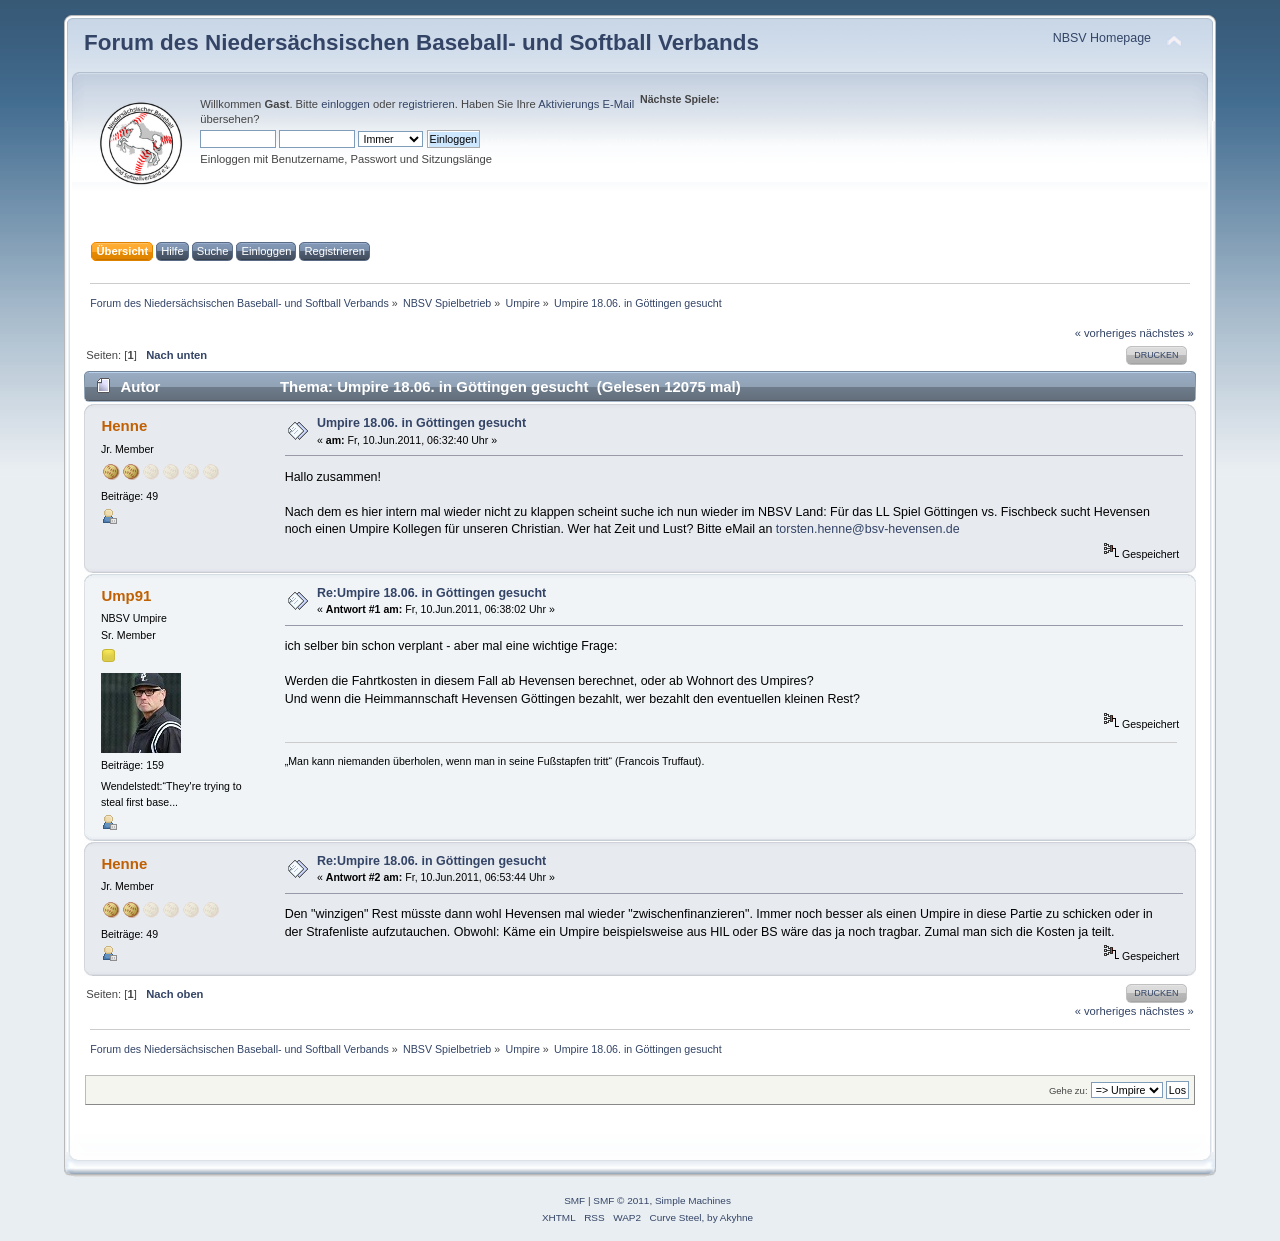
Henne (124, 425)
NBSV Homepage (1102, 38)
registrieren (427, 104)
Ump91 (126, 595)
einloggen (345, 104)
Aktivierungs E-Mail (586, 104)
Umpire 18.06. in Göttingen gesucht (421, 423)
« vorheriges (1106, 333)
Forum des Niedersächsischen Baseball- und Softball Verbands (421, 42)
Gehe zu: (1068, 1090)
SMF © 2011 (621, 1200)
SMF (574, 1200)
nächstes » (1167, 333)
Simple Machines (693, 1200)
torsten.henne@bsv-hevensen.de (868, 529)
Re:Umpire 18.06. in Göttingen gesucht (431, 593)
